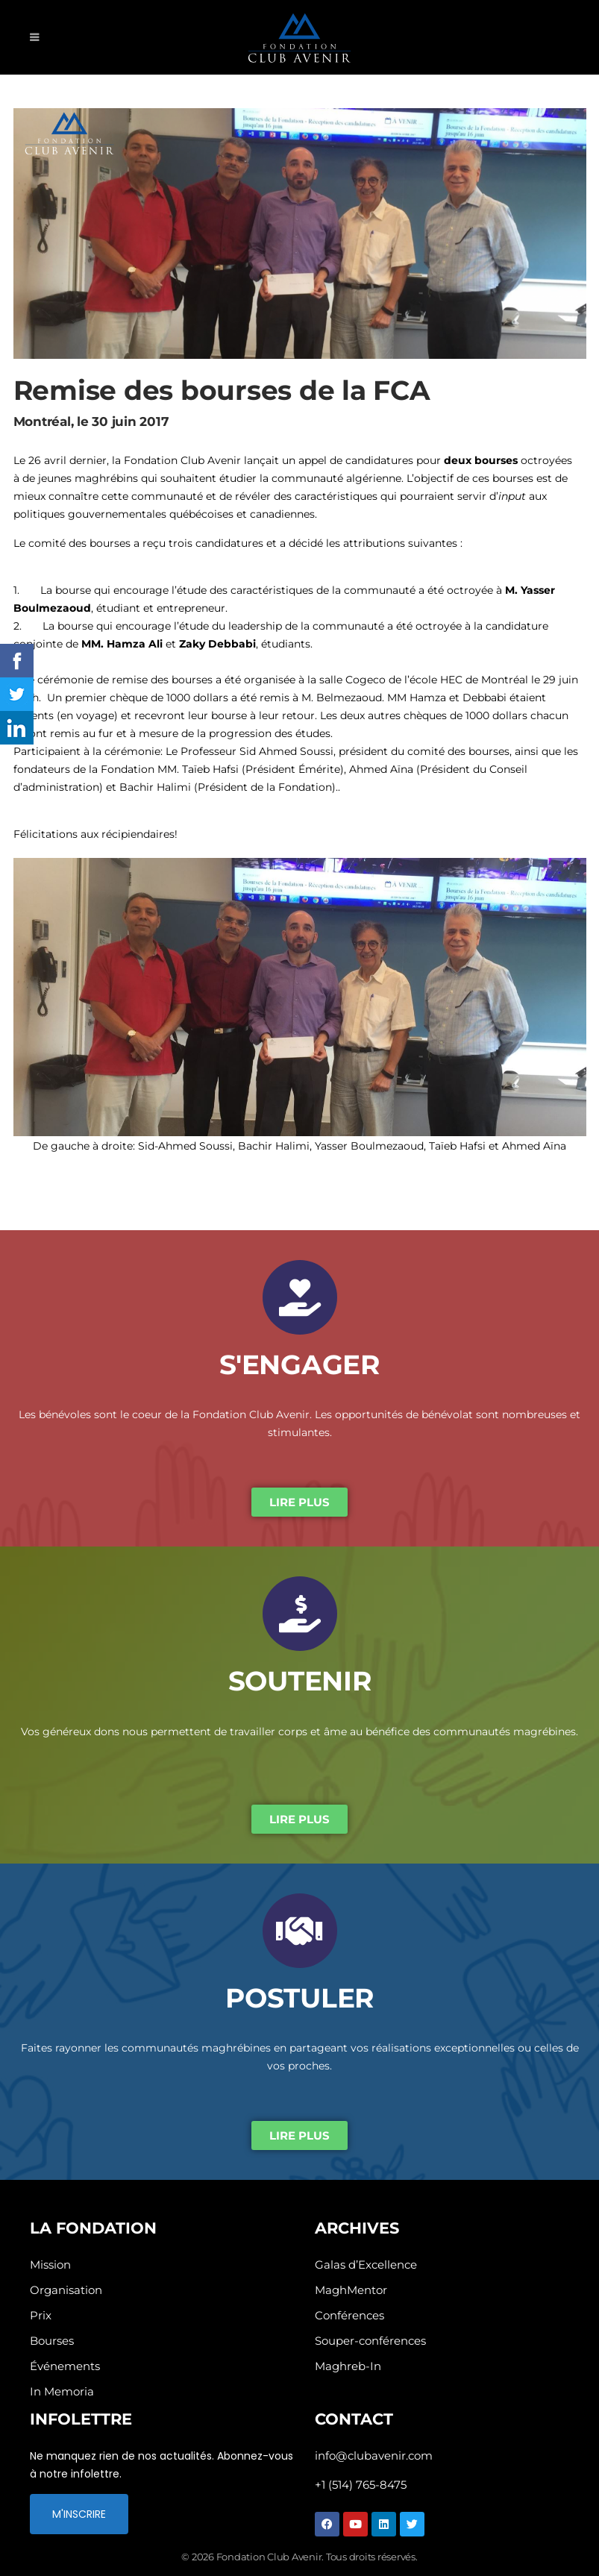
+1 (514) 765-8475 (361, 2485)
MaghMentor (351, 2290)
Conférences (349, 2315)
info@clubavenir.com (374, 2455)
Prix (40, 2315)
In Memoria (62, 2391)
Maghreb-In (348, 2366)
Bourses (52, 2341)
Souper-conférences (370, 2341)
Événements (65, 2366)
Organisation (66, 2290)
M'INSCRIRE (79, 2514)
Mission (50, 2264)
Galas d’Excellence (366, 2264)
